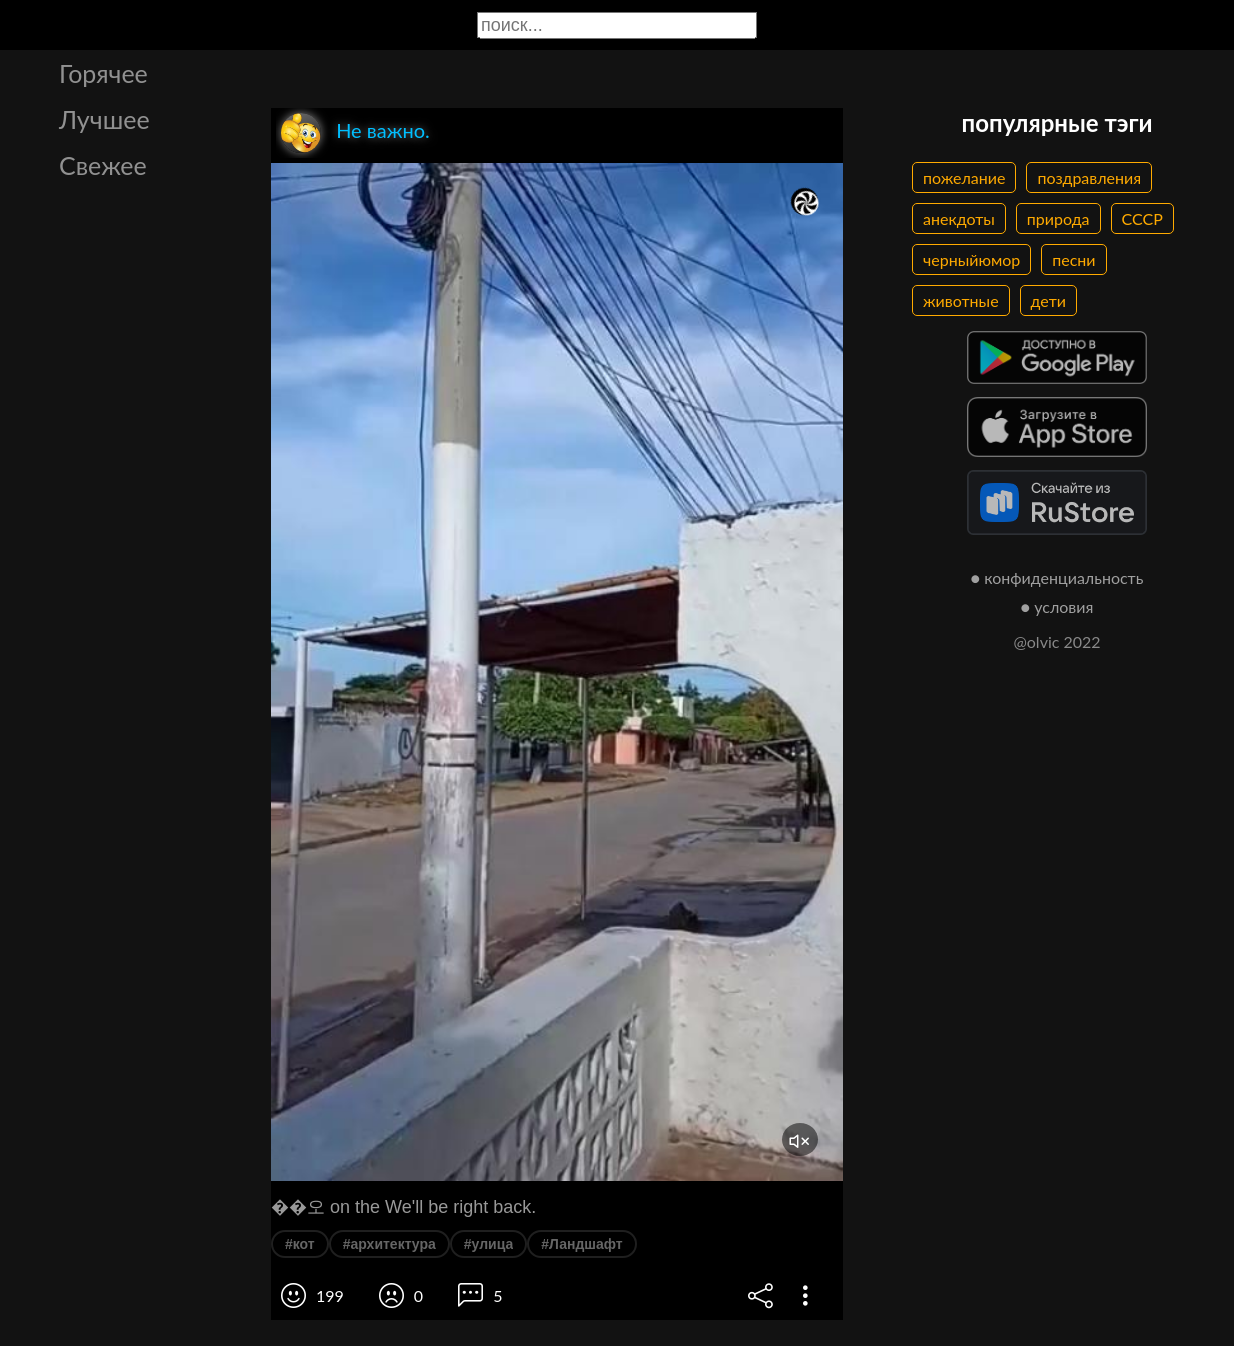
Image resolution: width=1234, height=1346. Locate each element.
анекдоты (959, 218)
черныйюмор (971, 259)
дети (1048, 300)
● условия (1057, 606)
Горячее (103, 73)
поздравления (1089, 177)
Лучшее (104, 119)
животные (961, 300)
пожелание (964, 177)
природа (1058, 218)
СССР (1142, 218)
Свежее (103, 165)
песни (1073, 259)
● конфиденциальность (1057, 577)
